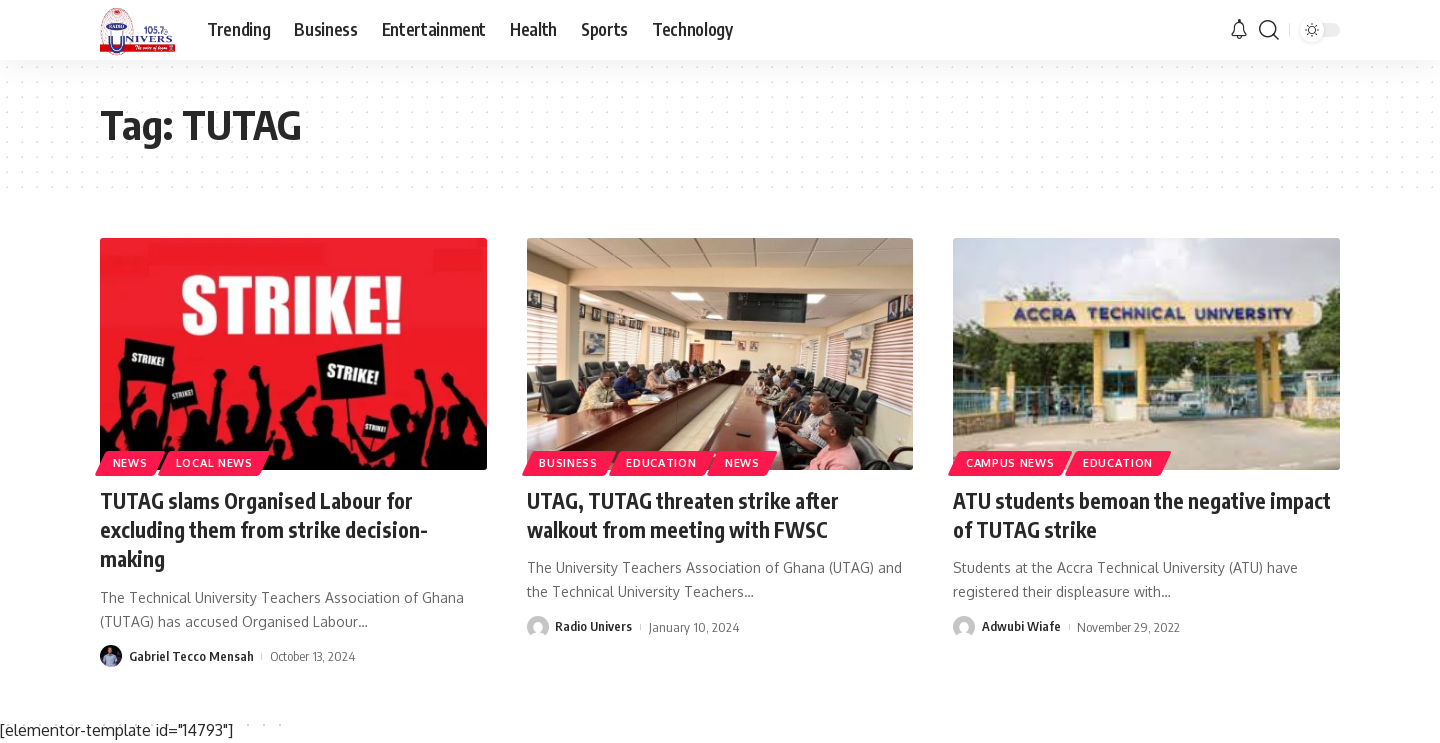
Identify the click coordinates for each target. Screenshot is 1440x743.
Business (570, 461)
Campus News (1013, 461)
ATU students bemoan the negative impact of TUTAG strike (1118, 514)
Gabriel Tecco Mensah (191, 654)
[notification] (1239, 30)
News (132, 461)
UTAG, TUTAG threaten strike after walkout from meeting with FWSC (692, 514)
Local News (221, 461)
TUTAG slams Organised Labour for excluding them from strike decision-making (272, 528)
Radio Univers (594, 626)
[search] (1269, 30)
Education (668, 461)
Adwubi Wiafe (1021, 626)
